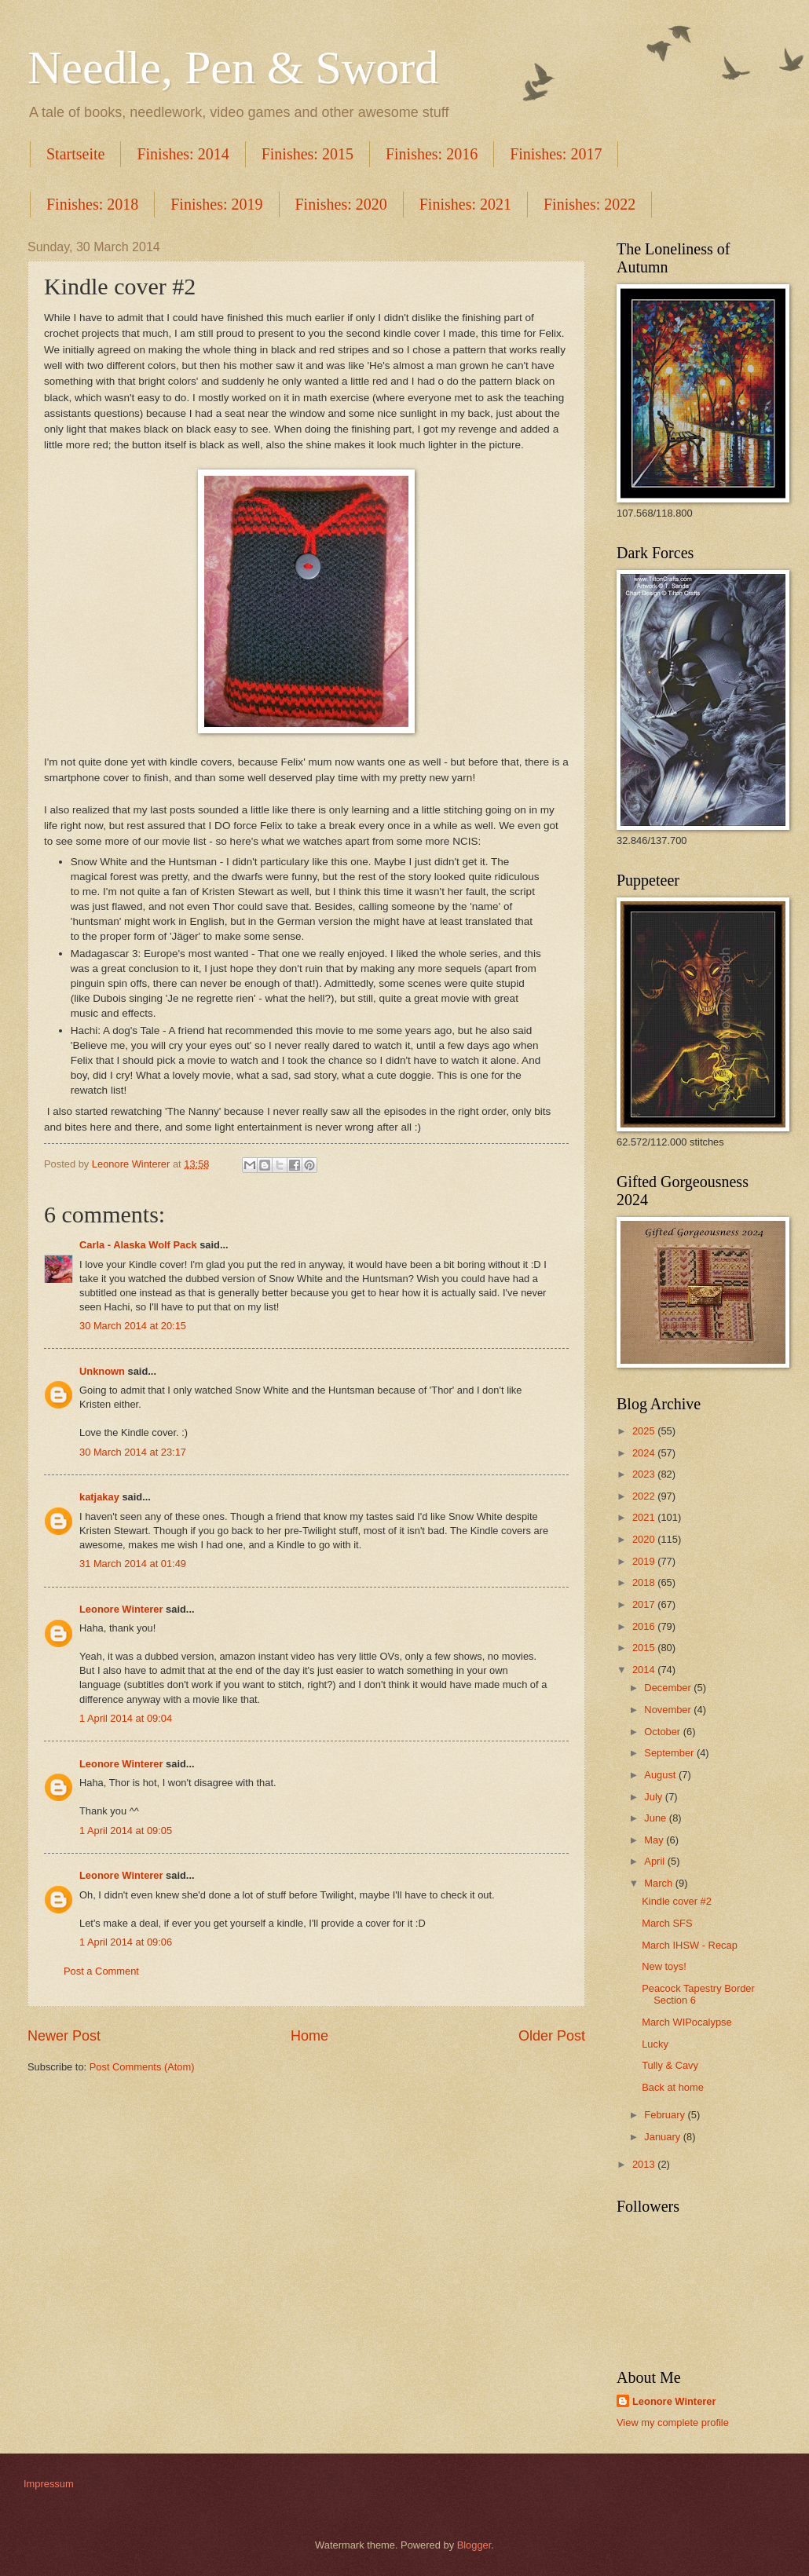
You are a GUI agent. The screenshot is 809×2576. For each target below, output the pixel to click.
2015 (644, 1647)
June (656, 1818)
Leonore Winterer (121, 1609)
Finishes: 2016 (432, 154)
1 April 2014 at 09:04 (125, 1718)
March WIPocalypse (686, 2022)
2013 (644, 2164)
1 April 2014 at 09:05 (125, 1830)
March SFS (667, 1923)
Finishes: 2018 (92, 204)
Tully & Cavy (670, 2065)
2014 (644, 1669)
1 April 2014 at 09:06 (125, 1942)
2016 (644, 1626)
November (669, 1710)
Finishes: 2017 (556, 154)
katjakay (99, 1497)
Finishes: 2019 (216, 204)
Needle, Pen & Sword (232, 67)
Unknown (102, 1371)
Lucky (655, 2044)
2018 (644, 1582)
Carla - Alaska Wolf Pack (138, 1245)
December (669, 1688)
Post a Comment (101, 1971)
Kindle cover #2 (677, 1901)
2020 (644, 1539)
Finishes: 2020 (341, 204)
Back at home (673, 2087)
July (654, 1797)
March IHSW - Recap (690, 1945)
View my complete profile (673, 2422)
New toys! (664, 1966)
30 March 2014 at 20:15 (132, 1326)
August (661, 1775)
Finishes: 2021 (465, 204)
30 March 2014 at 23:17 (132, 1452)
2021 (644, 1517)
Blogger (474, 2545)
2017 (644, 1604)
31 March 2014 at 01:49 (132, 1563)
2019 (644, 1561)
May (655, 1840)
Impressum (49, 2484)
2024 (644, 1453)
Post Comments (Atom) (142, 2067)
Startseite (75, 154)
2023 (644, 1474)
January (663, 2137)
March (659, 1883)
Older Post (551, 2036)
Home (309, 2036)
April (655, 1861)
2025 (644, 1431)
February (665, 2115)
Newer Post (64, 2036)
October (663, 1731)
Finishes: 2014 (183, 154)
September (670, 1753)
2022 (644, 1496)
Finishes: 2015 (307, 154)
